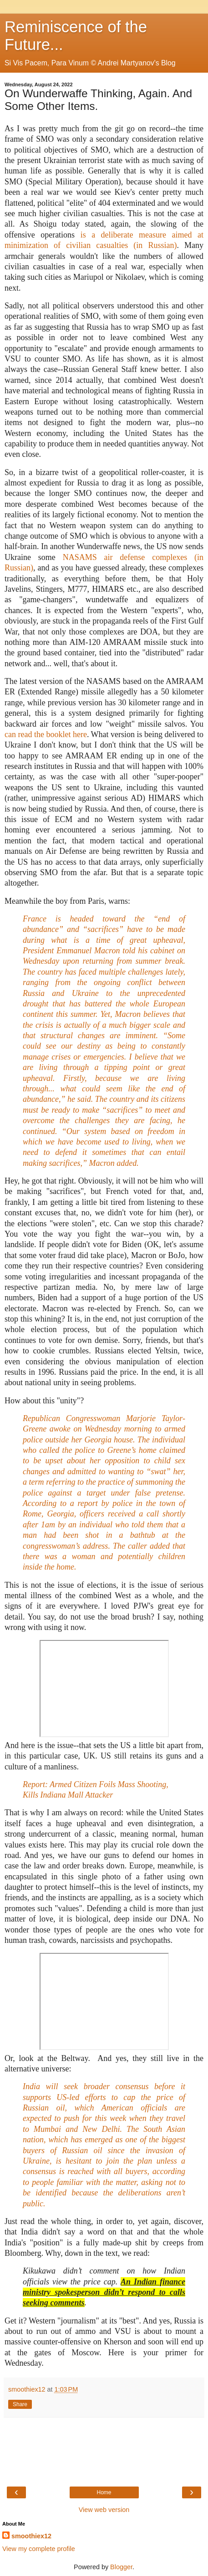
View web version (104, 2509)
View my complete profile (38, 2548)
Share (20, 2404)
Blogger (121, 2567)
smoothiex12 (31, 2536)
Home (103, 2492)
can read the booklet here (46, 734)
